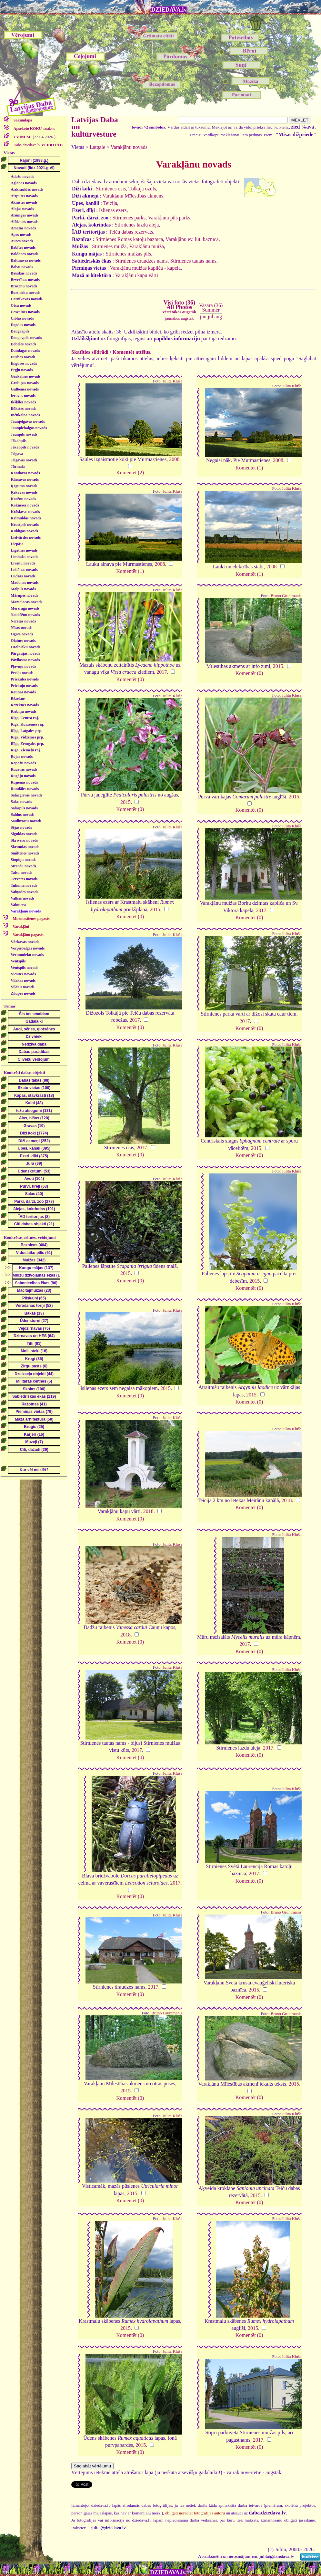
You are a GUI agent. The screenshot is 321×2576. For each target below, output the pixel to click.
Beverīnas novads (25, 279)
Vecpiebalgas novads (28, 948)
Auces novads (22, 241)
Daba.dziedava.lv (38, 145)
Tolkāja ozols (142, 188)
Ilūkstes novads (23, 408)
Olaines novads (23, 640)
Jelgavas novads (24, 460)
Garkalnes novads (25, 376)
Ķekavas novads (24, 492)
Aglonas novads (23, 183)
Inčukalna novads (25, 415)
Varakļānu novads (26, 911)
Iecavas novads (23, 395)
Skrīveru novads (24, 840)
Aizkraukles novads (27, 189)
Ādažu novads (22, 176)
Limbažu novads (24, 557)
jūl (210, 316)
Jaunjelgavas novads (28, 421)
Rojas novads (22, 756)
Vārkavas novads (25, 942)
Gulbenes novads (25, 389)
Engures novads (24, 363)
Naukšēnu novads (25, 615)
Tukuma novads (24, 885)
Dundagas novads (25, 350)
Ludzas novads (23, 576)
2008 (174, 459)
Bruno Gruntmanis (286, 595)
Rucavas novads (24, 769)
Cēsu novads (21, 305)
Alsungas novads (24, 215)
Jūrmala (18, 466)
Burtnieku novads (25, 292)
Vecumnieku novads (27, 954)
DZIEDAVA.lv (169, 9)
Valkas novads (22, 898)
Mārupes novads (24, 595)
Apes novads (21, 234)
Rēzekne (18, 698)
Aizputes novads (24, 196)
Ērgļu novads (22, 370)
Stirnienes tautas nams (193, 261)
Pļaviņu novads (23, 666)
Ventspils (18, 961)
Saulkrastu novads (26, 821)
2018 (148, 1511)
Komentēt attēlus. (132, 352)
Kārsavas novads (25, 479)
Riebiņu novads (23, 711)
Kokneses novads (25, 505)
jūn (203, 316)
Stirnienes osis (111, 188)
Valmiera (18, 904)
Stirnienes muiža (109, 246)
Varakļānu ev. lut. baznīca (192, 239)
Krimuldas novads (26, 518)
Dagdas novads (23, 325)
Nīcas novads (21, 627)
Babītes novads (23, 247)
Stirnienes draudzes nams (141, 261)
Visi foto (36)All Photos (179, 306)
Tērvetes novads (24, 879)
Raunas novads (23, 692)
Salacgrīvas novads (26, 795)
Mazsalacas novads (26, 602)
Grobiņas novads (25, 383)
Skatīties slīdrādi (89, 352)
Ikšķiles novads (23, 402)
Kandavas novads (25, 473)
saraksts (34, 128)
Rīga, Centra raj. (25, 718)
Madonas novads (24, 582)
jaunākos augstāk (179, 318)
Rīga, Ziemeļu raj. (26, 750)
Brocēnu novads (24, 286)
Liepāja (17, 544)
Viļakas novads (23, 980)
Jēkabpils (18, 441)
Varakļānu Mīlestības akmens (132, 195)
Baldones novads (24, 254)
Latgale (97, 147)
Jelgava (17, 453)
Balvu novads (22, 267)
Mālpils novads (23, 589)
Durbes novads (23, 357)
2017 (161, 672)
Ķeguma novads (24, 486)
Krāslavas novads (25, 511)
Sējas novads (21, 827)
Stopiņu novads (23, 859)
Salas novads (21, 801)
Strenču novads (23, 866)
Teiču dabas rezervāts (131, 232)
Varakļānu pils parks (169, 217)
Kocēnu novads (23, 499)
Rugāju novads (23, 776)
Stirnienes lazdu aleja (137, 224)
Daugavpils (20, 331)
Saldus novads (22, 814)
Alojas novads (22, 209)
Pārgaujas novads (25, 653)
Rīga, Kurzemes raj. (27, 724)
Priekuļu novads (24, 685)
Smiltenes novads (25, 853)
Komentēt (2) (130, 472)
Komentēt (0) (130, 679)
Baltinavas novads (26, 260)
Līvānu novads (23, 563)
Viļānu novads (22, 987)
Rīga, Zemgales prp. (27, 743)
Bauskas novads (24, 273)
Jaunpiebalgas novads (29, 428)
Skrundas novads (25, 846)
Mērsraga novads (25, 608)
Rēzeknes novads (25, 705)
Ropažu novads (23, 763)
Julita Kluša (172, 381)
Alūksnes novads (24, 221)
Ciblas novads (22, 318)
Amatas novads (23, 228)
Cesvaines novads (25, 312)
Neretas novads (23, 621)
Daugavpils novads (26, 337)
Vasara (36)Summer (211, 308)
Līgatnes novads (24, 550)
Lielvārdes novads (26, 537)
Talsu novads (21, 872)
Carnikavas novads (26, 299)
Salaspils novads (24, 808)
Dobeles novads (23, 344)
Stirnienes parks (128, 217)
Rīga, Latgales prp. (26, 730)
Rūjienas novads (24, 782)
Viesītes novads (23, 974)
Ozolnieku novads (25, 647)
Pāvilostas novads (25, 660)
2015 (278, 666)
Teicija (110, 203)
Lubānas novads (24, 569)
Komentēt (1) (249, 467)
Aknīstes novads (24, 202)
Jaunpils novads (24, 434)
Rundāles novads (25, 788)
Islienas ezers (113, 210)
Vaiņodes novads (24, 892)
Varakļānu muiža (146, 246)
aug (218, 316)
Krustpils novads (25, 524)
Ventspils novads (24, 967)
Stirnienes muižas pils (128, 253)
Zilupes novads (23, 993)
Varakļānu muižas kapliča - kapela (145, 268)
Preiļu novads (22, 673)
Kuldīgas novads (24, 531)
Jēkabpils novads (25, 447)
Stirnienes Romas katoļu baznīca (129, 239)
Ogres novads (22, 634)
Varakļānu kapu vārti (136, 275)
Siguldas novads (24, 834)
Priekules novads (25, 679)
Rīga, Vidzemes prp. (27, 737)
